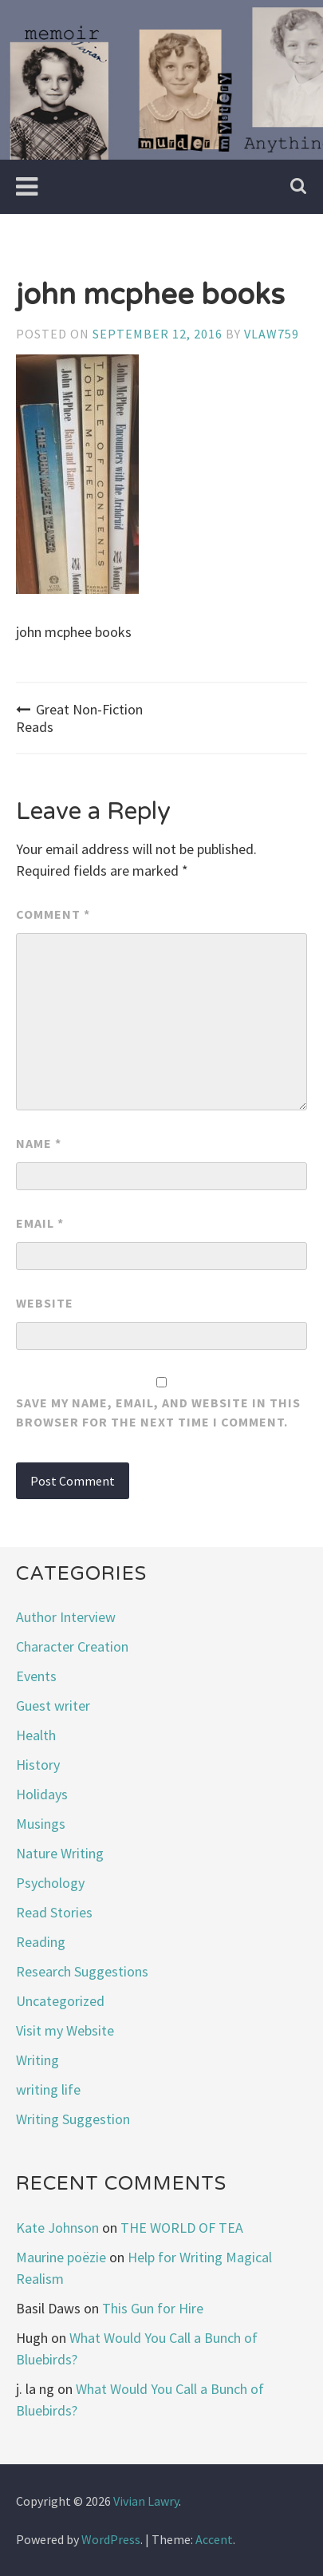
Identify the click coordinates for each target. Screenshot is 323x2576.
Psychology (50, 1883)
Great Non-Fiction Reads (79, 718)
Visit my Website (65, 2030)
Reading (40, 1942)
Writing (37, 2060)
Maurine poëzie (61, 2257)
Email (40, 1223)
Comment (53, 914)
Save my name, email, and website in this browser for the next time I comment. (158, 1412)
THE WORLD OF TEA (181, 2227)
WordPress (110, 2539)
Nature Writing (60, 1853)
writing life (48, 2089)
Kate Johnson (57, 2227)
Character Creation (72, 1646)
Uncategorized (60, 2001)
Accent (214, 2539)
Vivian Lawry (146, 2501)
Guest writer (53, 1705)
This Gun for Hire (152, 2308)
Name (38, 1143)
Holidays (42, 1794)
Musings (40, 1823)
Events (36, 1676)
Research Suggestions (82, 1971)
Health (36, 1735)
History (38, 1764)
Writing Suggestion (73, 2119)
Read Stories (54, 1912)
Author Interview (66, 1617)
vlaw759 (271, 334)
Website (44, 1303)
